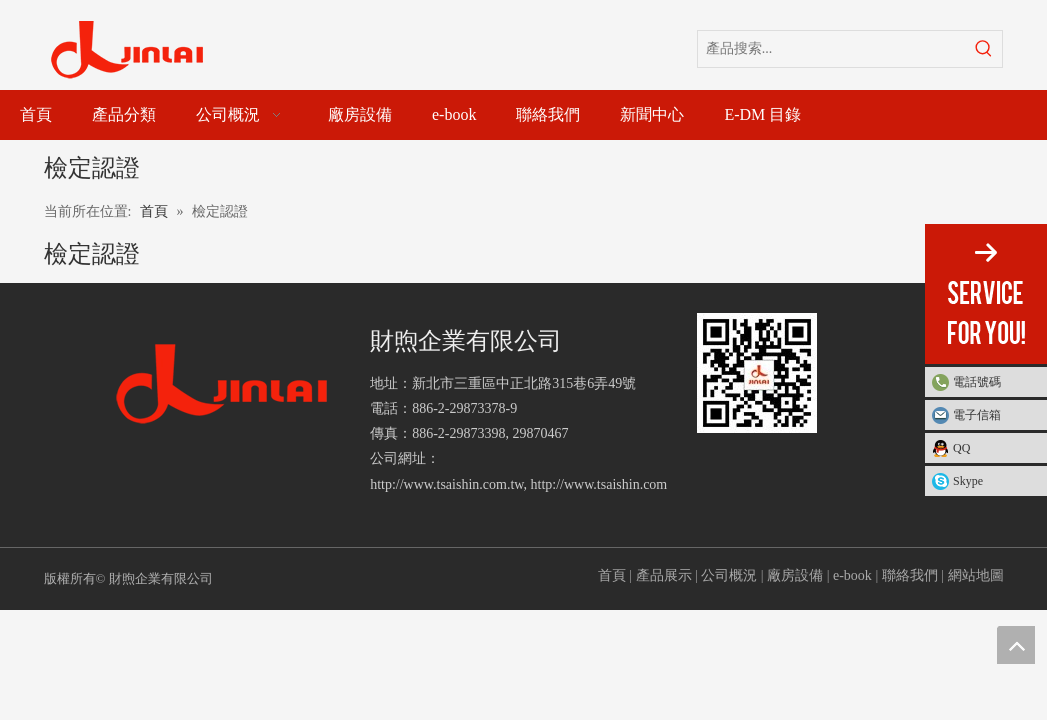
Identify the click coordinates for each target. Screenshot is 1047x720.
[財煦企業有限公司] (222, 384)
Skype (968, 481)
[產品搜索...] (832, 49)
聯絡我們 (910, 575)
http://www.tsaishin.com (599, 484)
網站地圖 (976, 575)
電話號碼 (995, 382)
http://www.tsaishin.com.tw (446, 484)
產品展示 (664, 575)
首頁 (612, 575)
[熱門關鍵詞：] (984, 49)
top (1016, 645)
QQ (961, 448)
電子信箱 (977, 415)
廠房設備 (795, 575)
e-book (852, 575)
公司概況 (729, 575)
